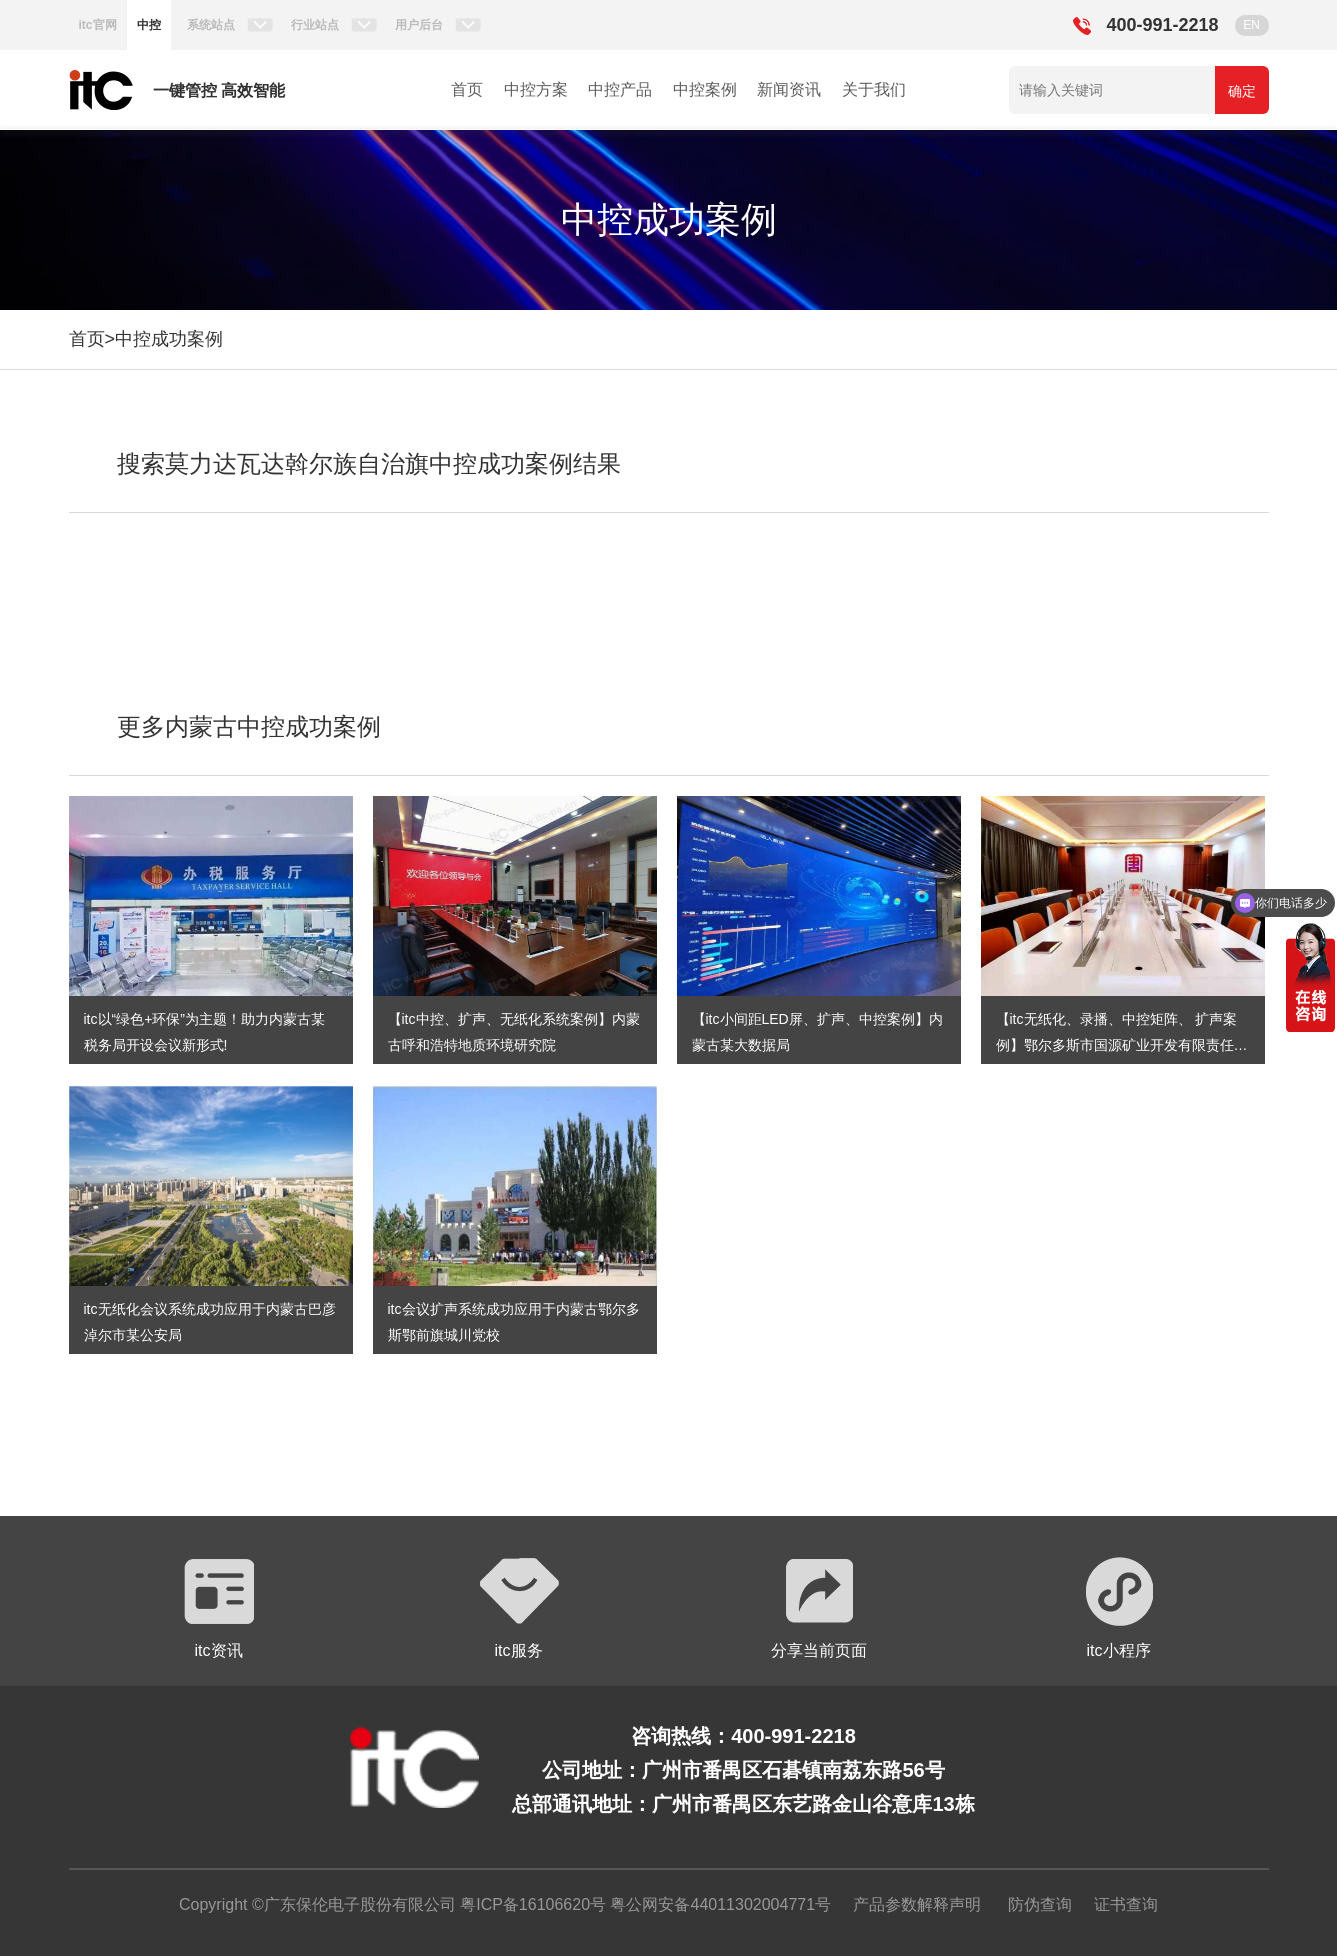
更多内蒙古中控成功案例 (249, 726)
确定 (1242, 91)
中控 (149, 25)
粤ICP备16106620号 (531, 1904)
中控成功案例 (169, 339)
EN (1251, 25)
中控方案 (536, 89)
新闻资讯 (789, 89)
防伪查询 (1040, 1904)
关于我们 (874, 89)
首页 (467, 89)
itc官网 (98, 25)
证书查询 (1126, 1904)
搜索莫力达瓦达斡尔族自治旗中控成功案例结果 (369, 463)
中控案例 (705, 89)
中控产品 (620, 89)
